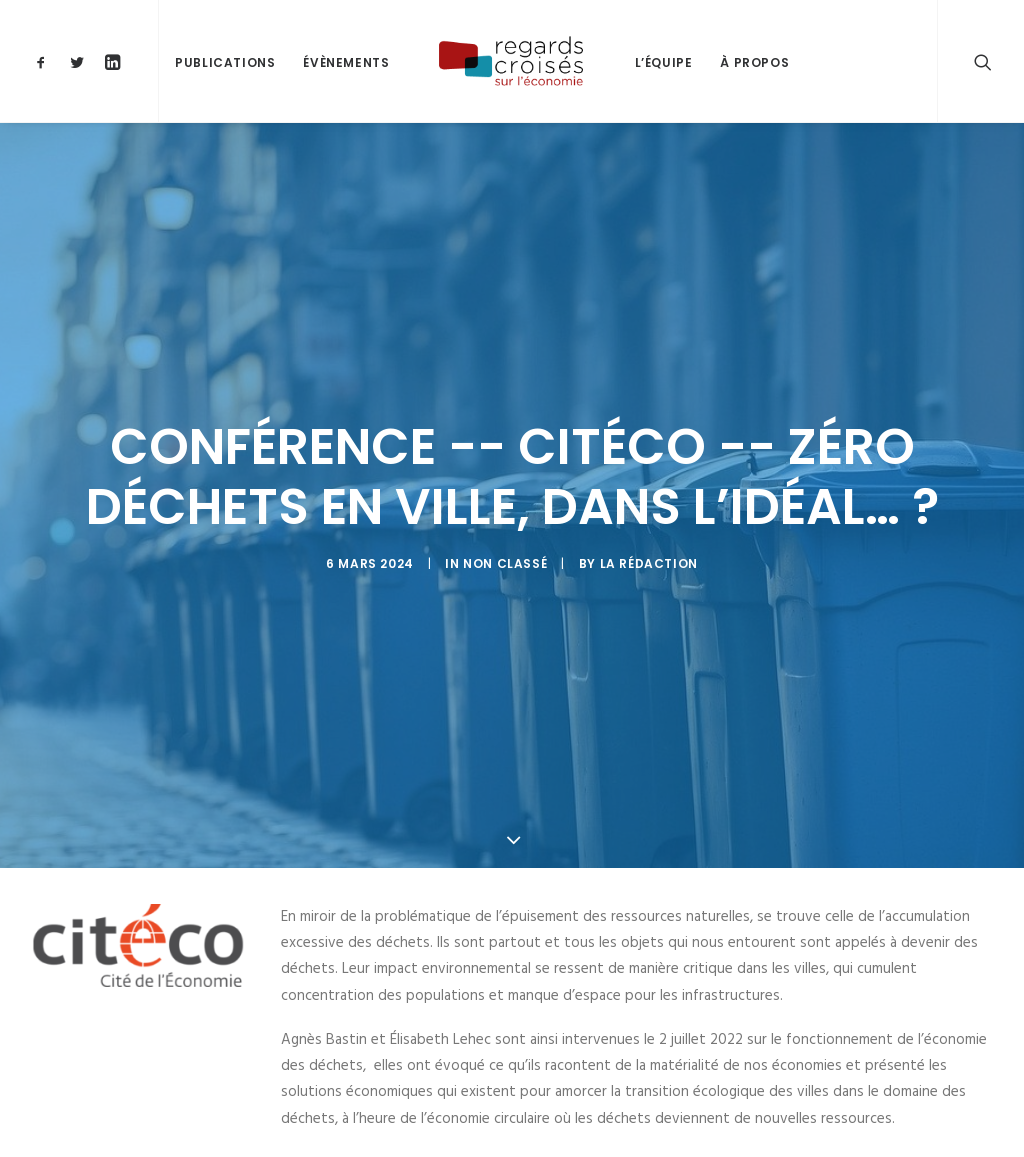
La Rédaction (649, 557)
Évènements (346, 62)
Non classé (505, 557)
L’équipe (664, 62)
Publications (225, 62)
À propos (754, 62)
